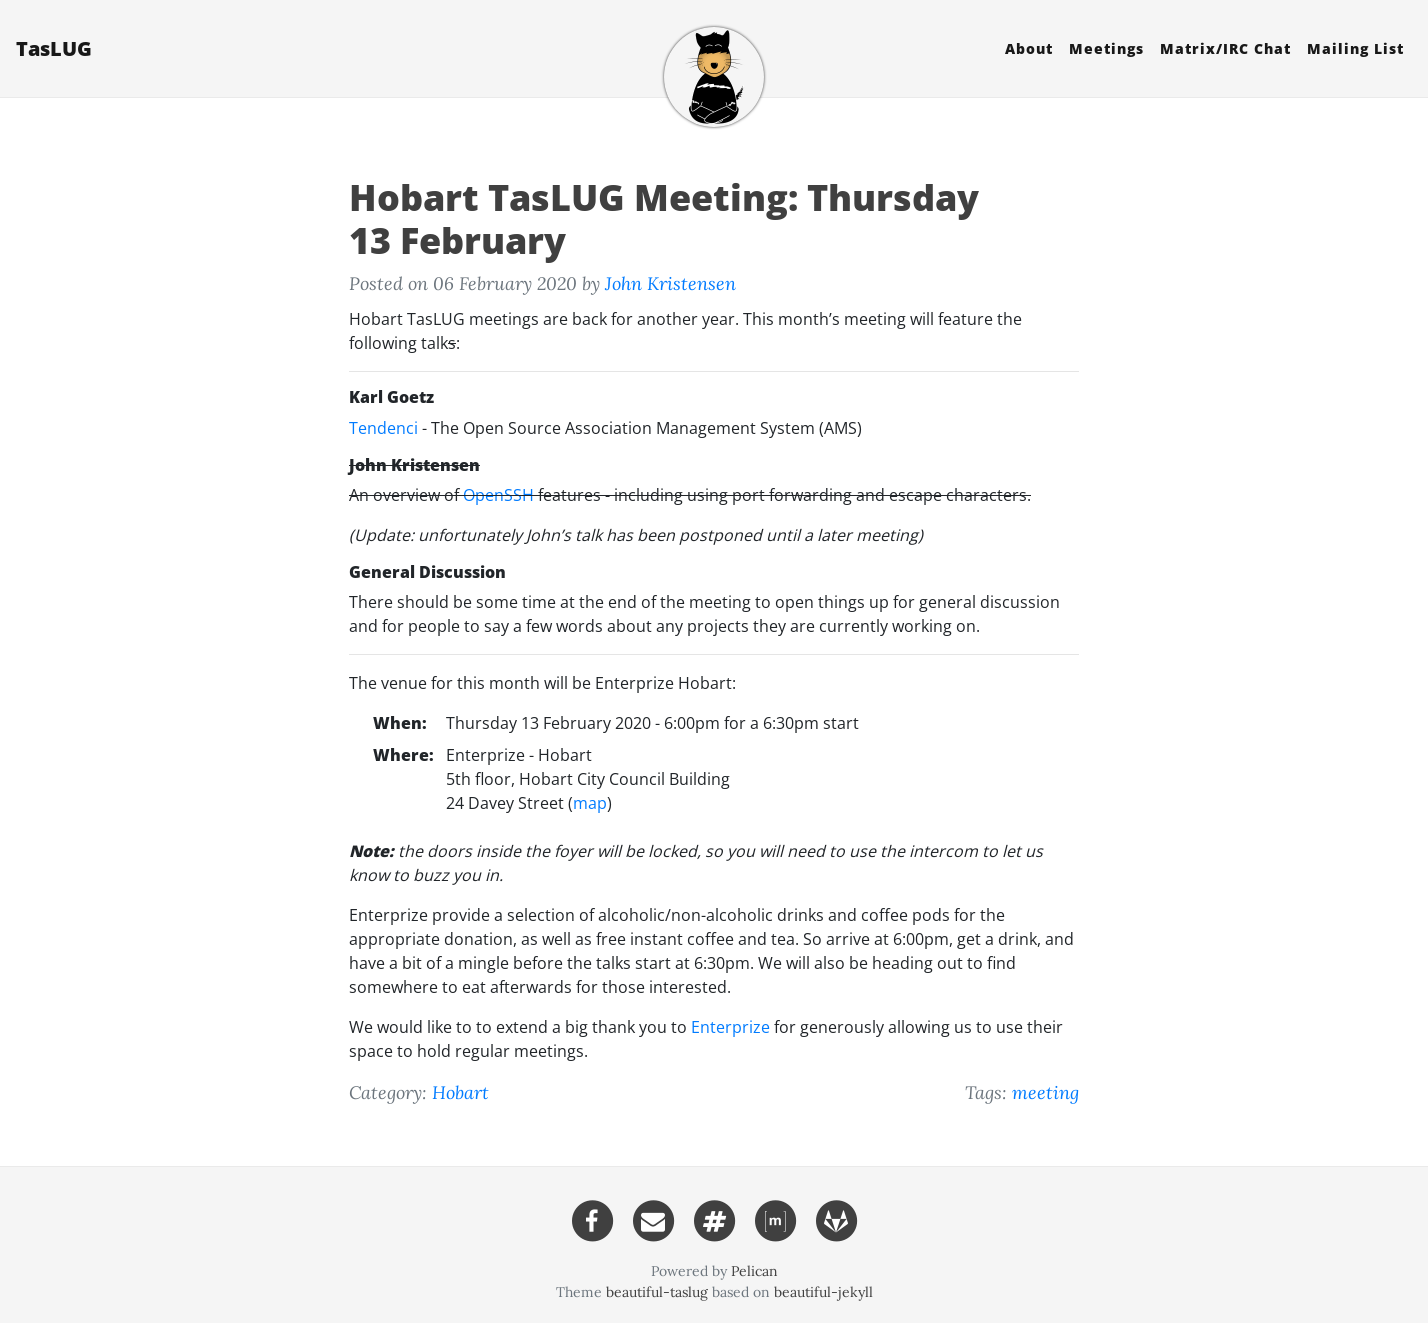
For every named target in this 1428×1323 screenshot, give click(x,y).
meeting (1045, 1092)
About (1029, 48)
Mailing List (1355, 48)
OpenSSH (498, 495)
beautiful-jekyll (823, 1292)
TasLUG (54, 48)
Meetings (1106, 48)
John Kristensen (670, 283)
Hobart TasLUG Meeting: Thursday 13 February (664, 219)
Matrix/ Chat (1225, 48)
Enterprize (730, 1027)
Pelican (754, 1271)
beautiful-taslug (657, 1292)
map (590, 803)
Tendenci (383, 428)
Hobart (460, 1092)
